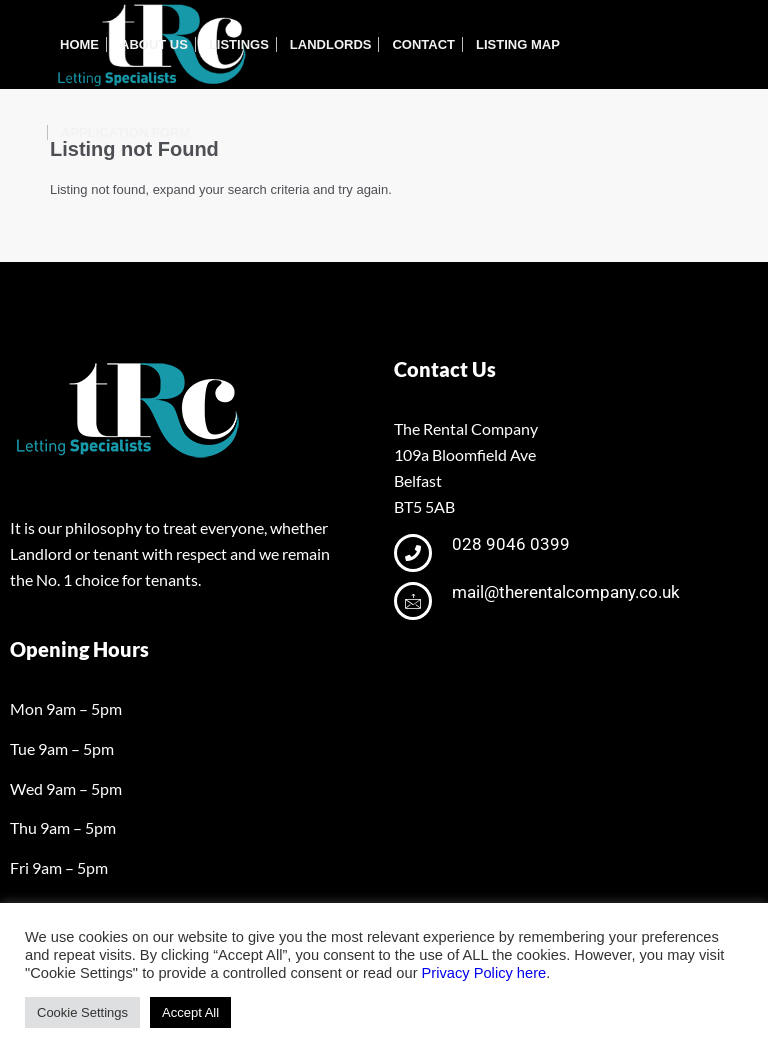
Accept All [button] (190, 1012)
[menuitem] (79, 45)
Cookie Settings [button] (82, 1012)
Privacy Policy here (484, 973)
